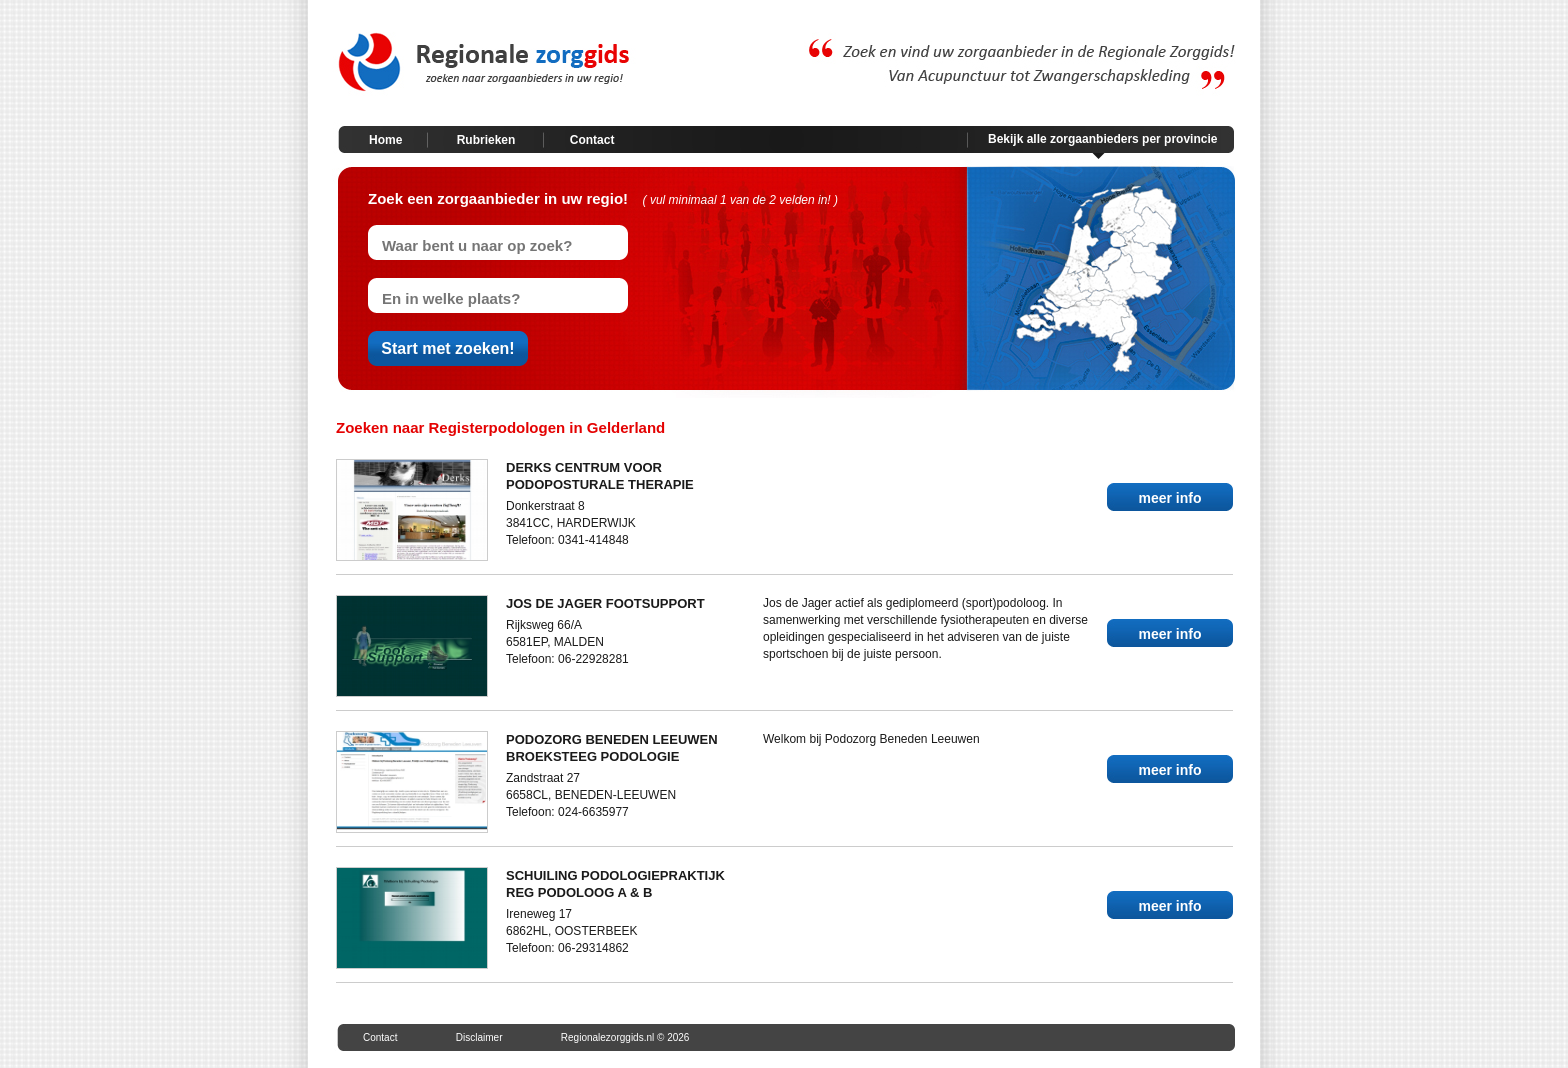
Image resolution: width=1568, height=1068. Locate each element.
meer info (1169, 498)
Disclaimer (479, 1037)
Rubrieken (486, 140)
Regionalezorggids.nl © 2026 (625, 1037)
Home (385, 140)
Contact (592, 140)
